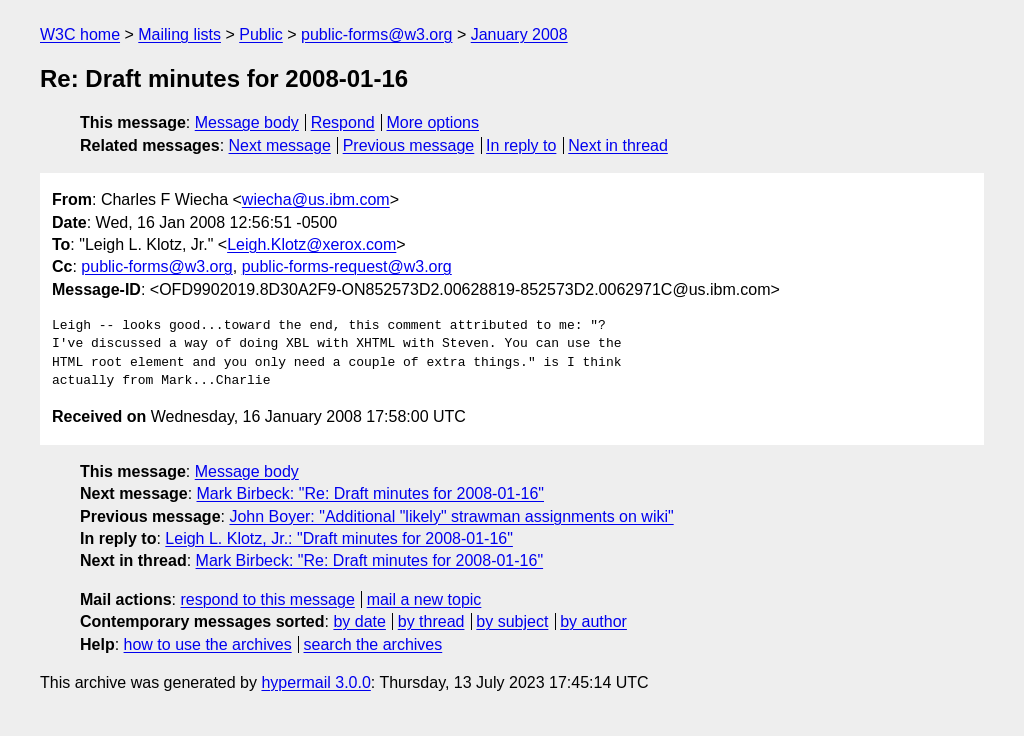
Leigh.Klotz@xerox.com (311, 244)
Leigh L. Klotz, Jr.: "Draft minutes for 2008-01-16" (339, 538)
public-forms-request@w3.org (347, 266)
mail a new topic (424, 599)
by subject (512, 621)
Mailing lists (179, 34)
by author (593, 621)
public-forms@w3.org (376, 34)
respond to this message (267, 599)
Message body (247, 122)
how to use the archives (208, 644)
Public (261, 34)
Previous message (409, 145)
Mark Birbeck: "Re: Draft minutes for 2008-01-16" (371, 493)
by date (359, 621)
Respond (343, 122)
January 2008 (519, 34)
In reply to (521, 145)
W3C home (80, 34)
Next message (280, 145)
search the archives (373, 644)
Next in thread (618, 145)
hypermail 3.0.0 (315, 682)
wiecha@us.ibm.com (316, 199)
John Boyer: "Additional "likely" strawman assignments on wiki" (451, 516)
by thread (431, 621)
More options (433, 122)
